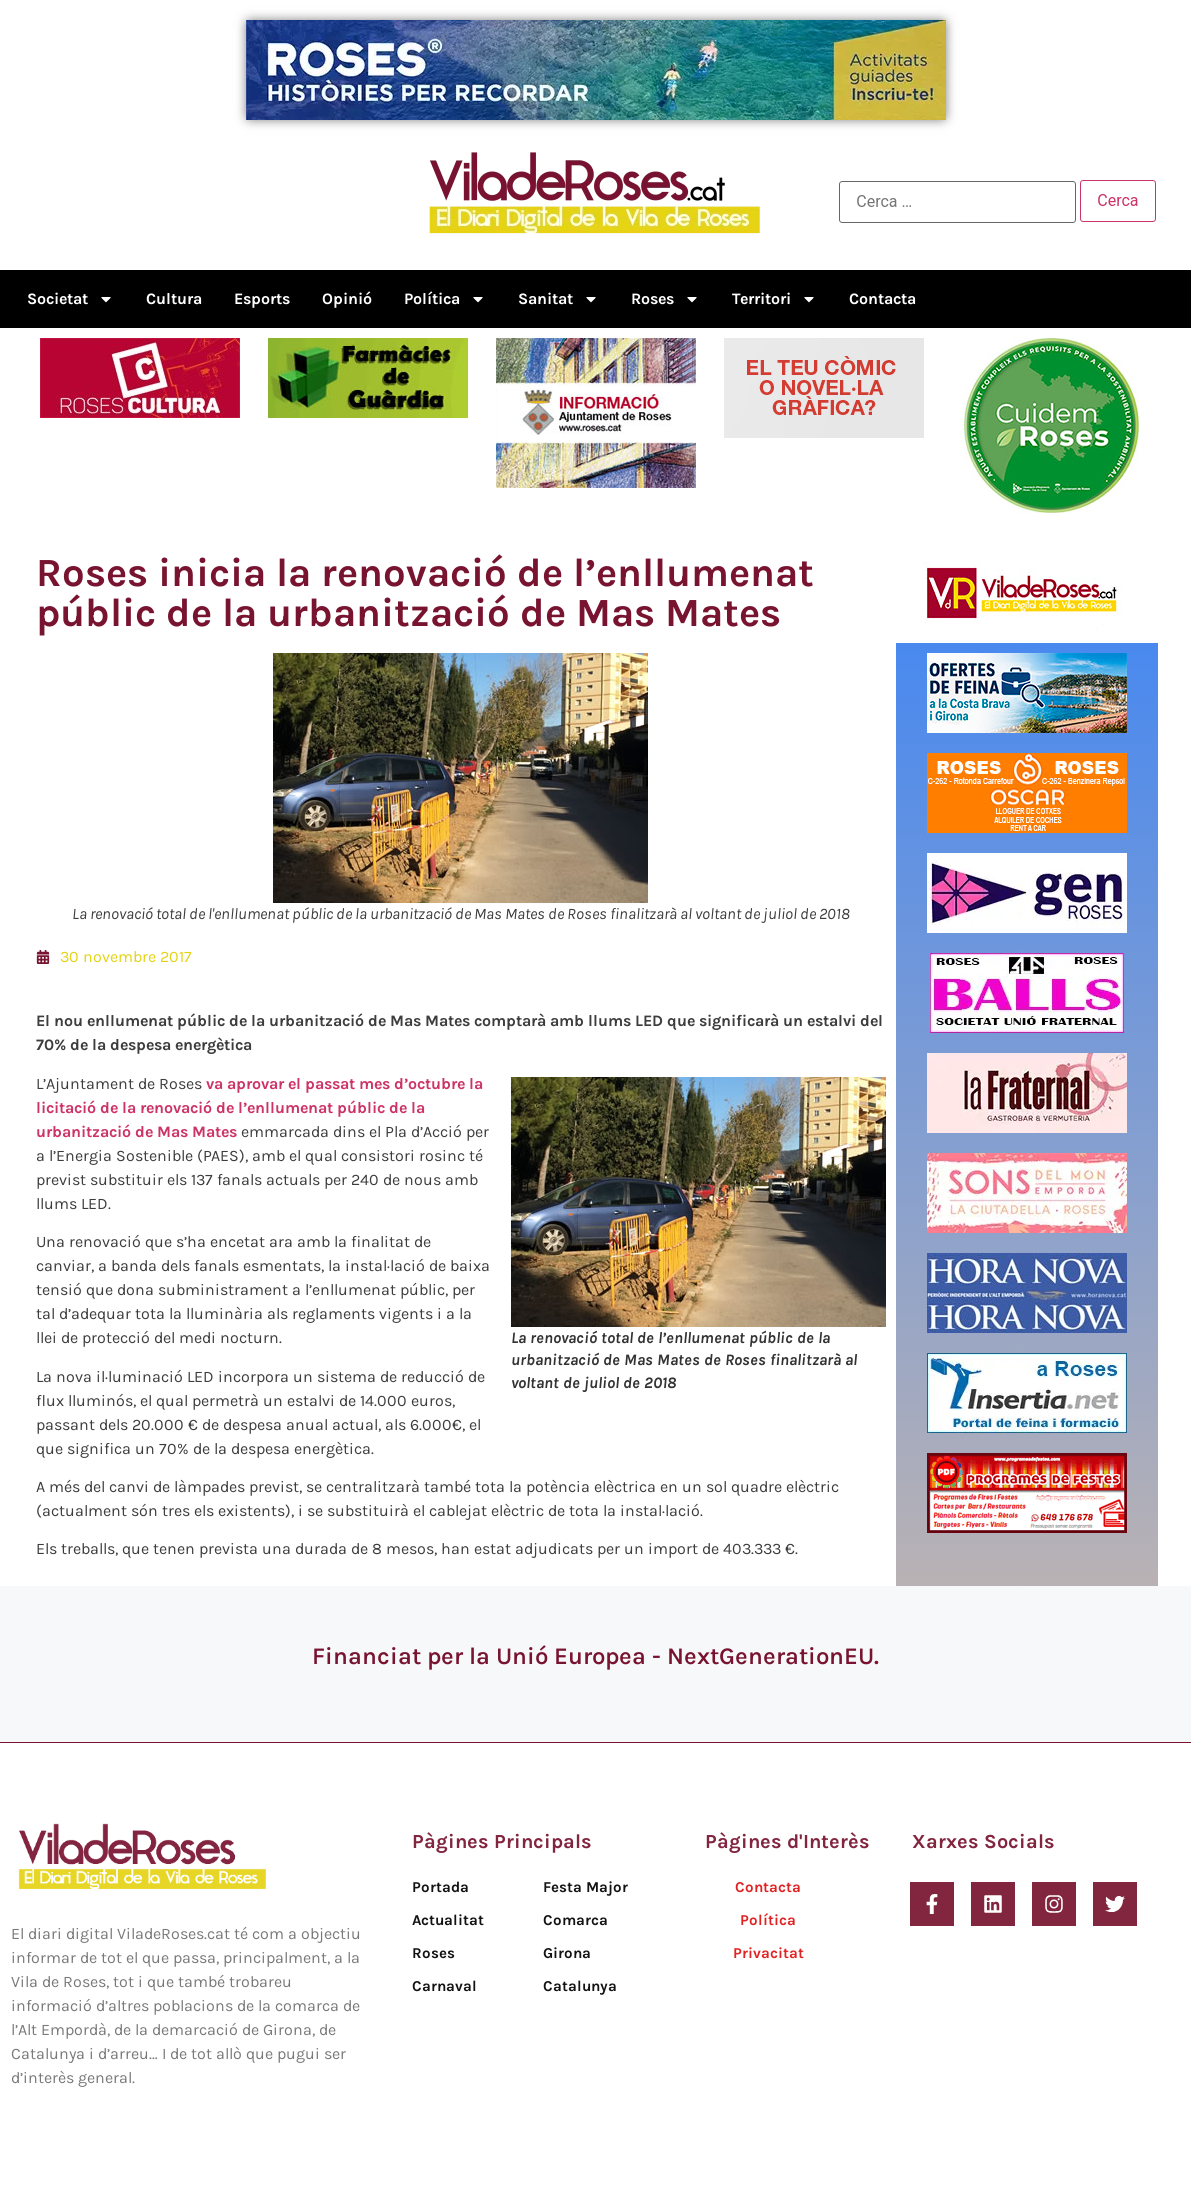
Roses (665, 299)
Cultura (174, 298)
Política (445, 299)
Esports (262, 298)
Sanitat (558, 299)
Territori (774, 299)
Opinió (347, 298)
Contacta (882, 298)
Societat (70, 299)
